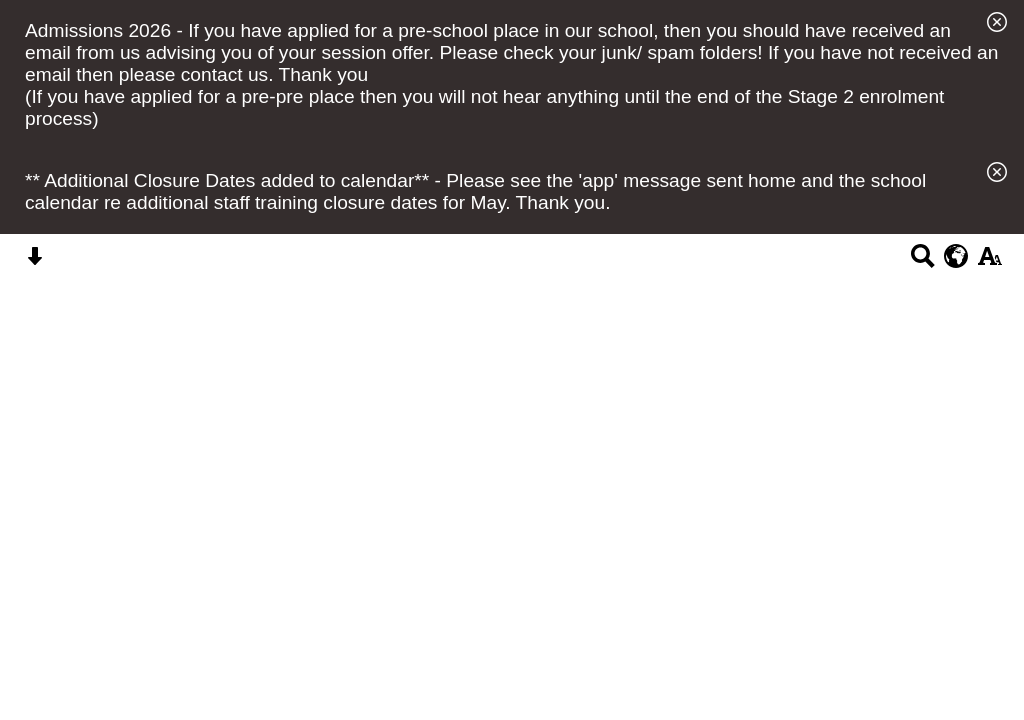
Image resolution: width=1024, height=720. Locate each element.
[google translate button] (956, 256)
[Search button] (922, 262)
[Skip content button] (34, 262)
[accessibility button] (989, 262)
